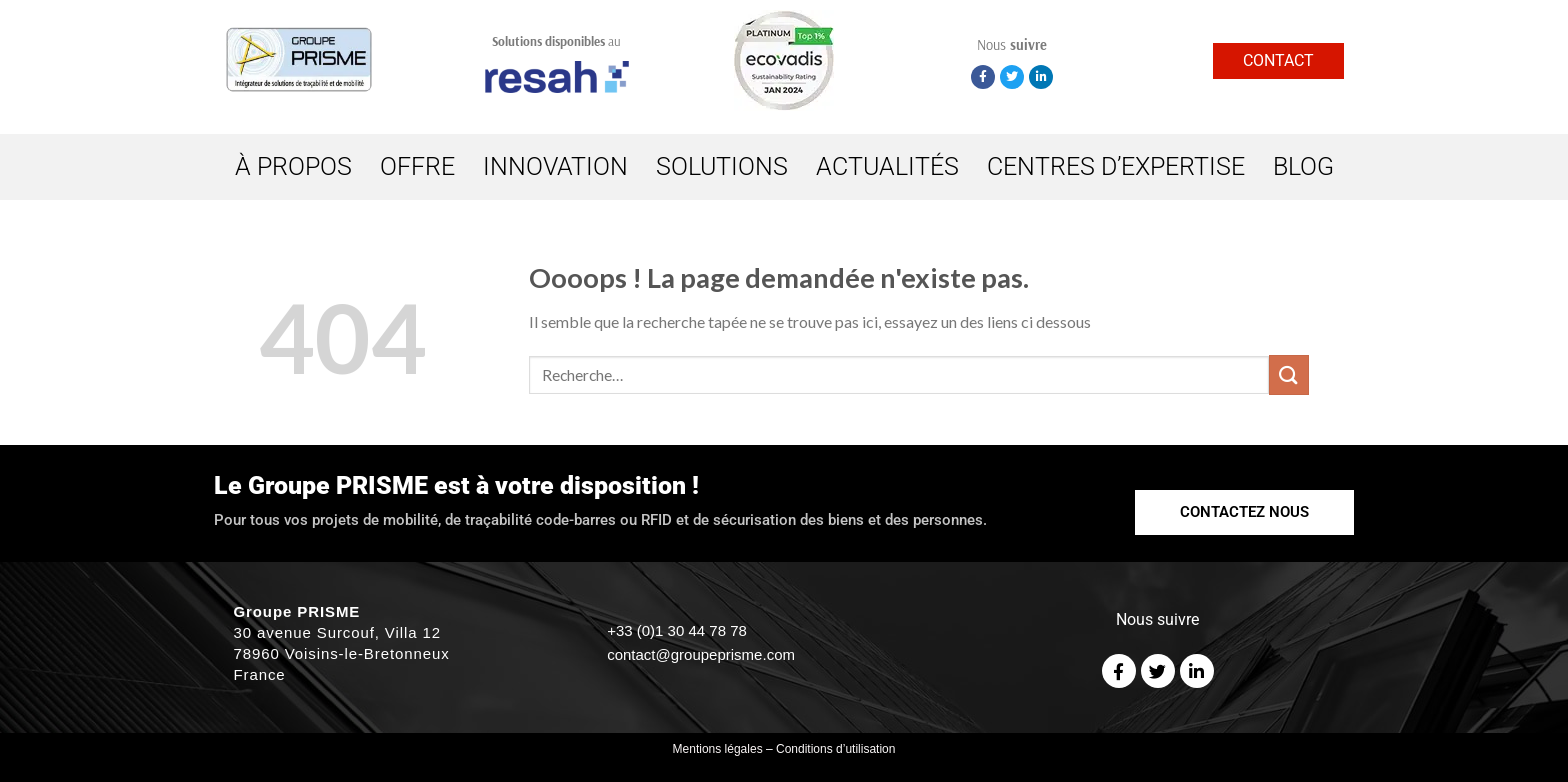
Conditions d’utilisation (835, 749)
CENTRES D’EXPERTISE (1116, 166)
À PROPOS (293, 166)
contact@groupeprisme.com (701, 654)
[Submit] (1289, 374)
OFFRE (417, 166)
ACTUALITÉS (887, 166)
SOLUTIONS (722, 166)
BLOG (1303, 166)
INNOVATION (555, 166)
